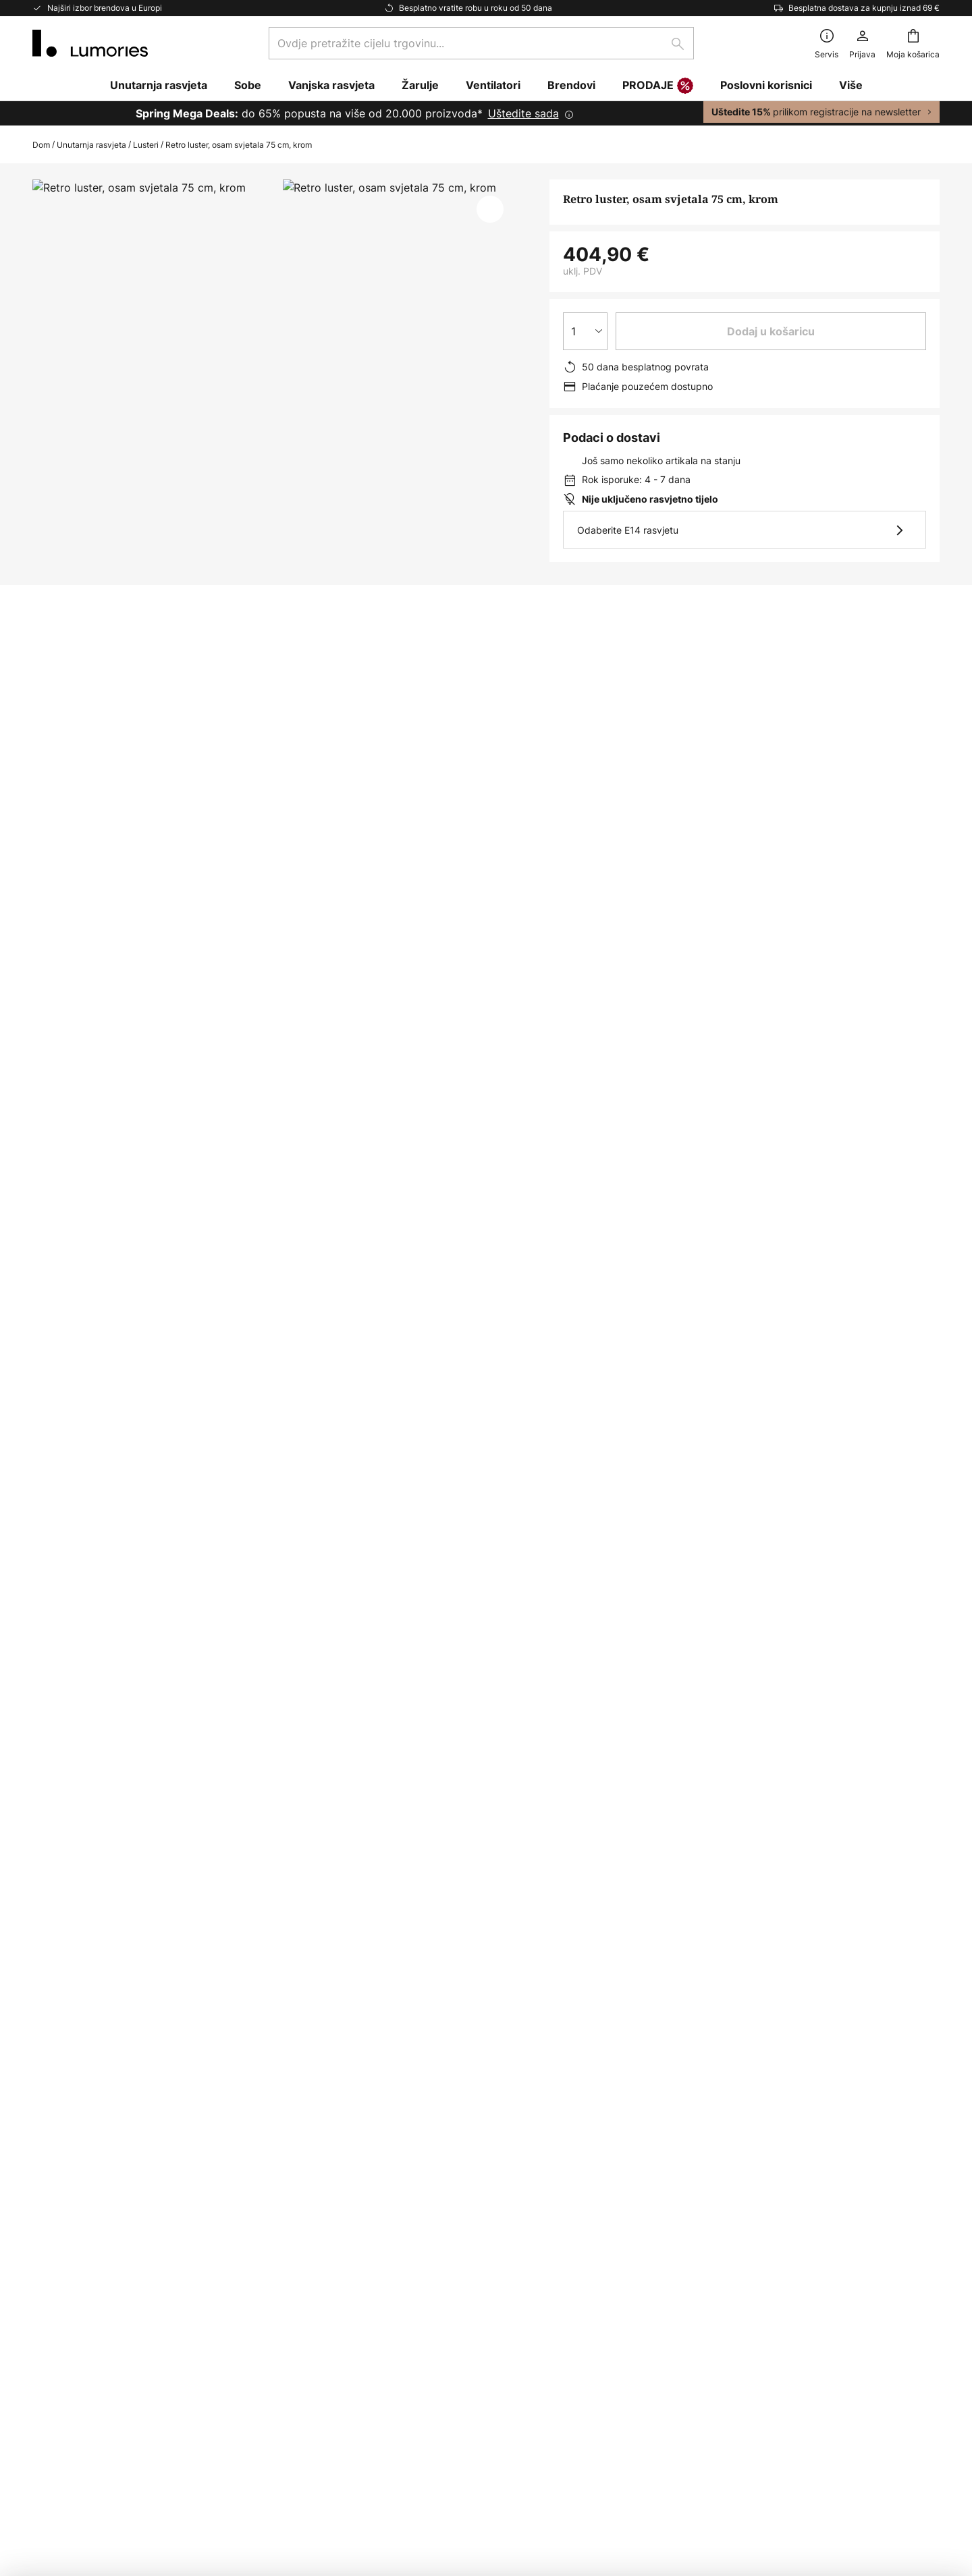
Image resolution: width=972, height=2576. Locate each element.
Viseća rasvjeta (409, 1370)
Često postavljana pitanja (97, 2115)
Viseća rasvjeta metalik (291, 1370)
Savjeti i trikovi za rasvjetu (100, 2349)
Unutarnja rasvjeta (91, 144)
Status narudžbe (74, 2139)
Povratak (55, 2162)
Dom (41, 144)
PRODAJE (657, 86)
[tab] (104, 834)
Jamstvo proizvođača (88, 2395)
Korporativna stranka (85, 2279)
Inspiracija (58, 2325)
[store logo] (90, 43)
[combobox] (481, 43)
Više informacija (263, 833)
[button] (490, 209)
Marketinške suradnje (86, 2302)
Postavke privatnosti (235, 2480)
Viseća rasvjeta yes (519, 1370)
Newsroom (60, 2372)
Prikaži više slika (276, 219)
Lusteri (146, 144)
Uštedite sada (523, 113)
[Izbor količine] (585, 331)
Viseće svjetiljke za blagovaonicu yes (125, 1370)
